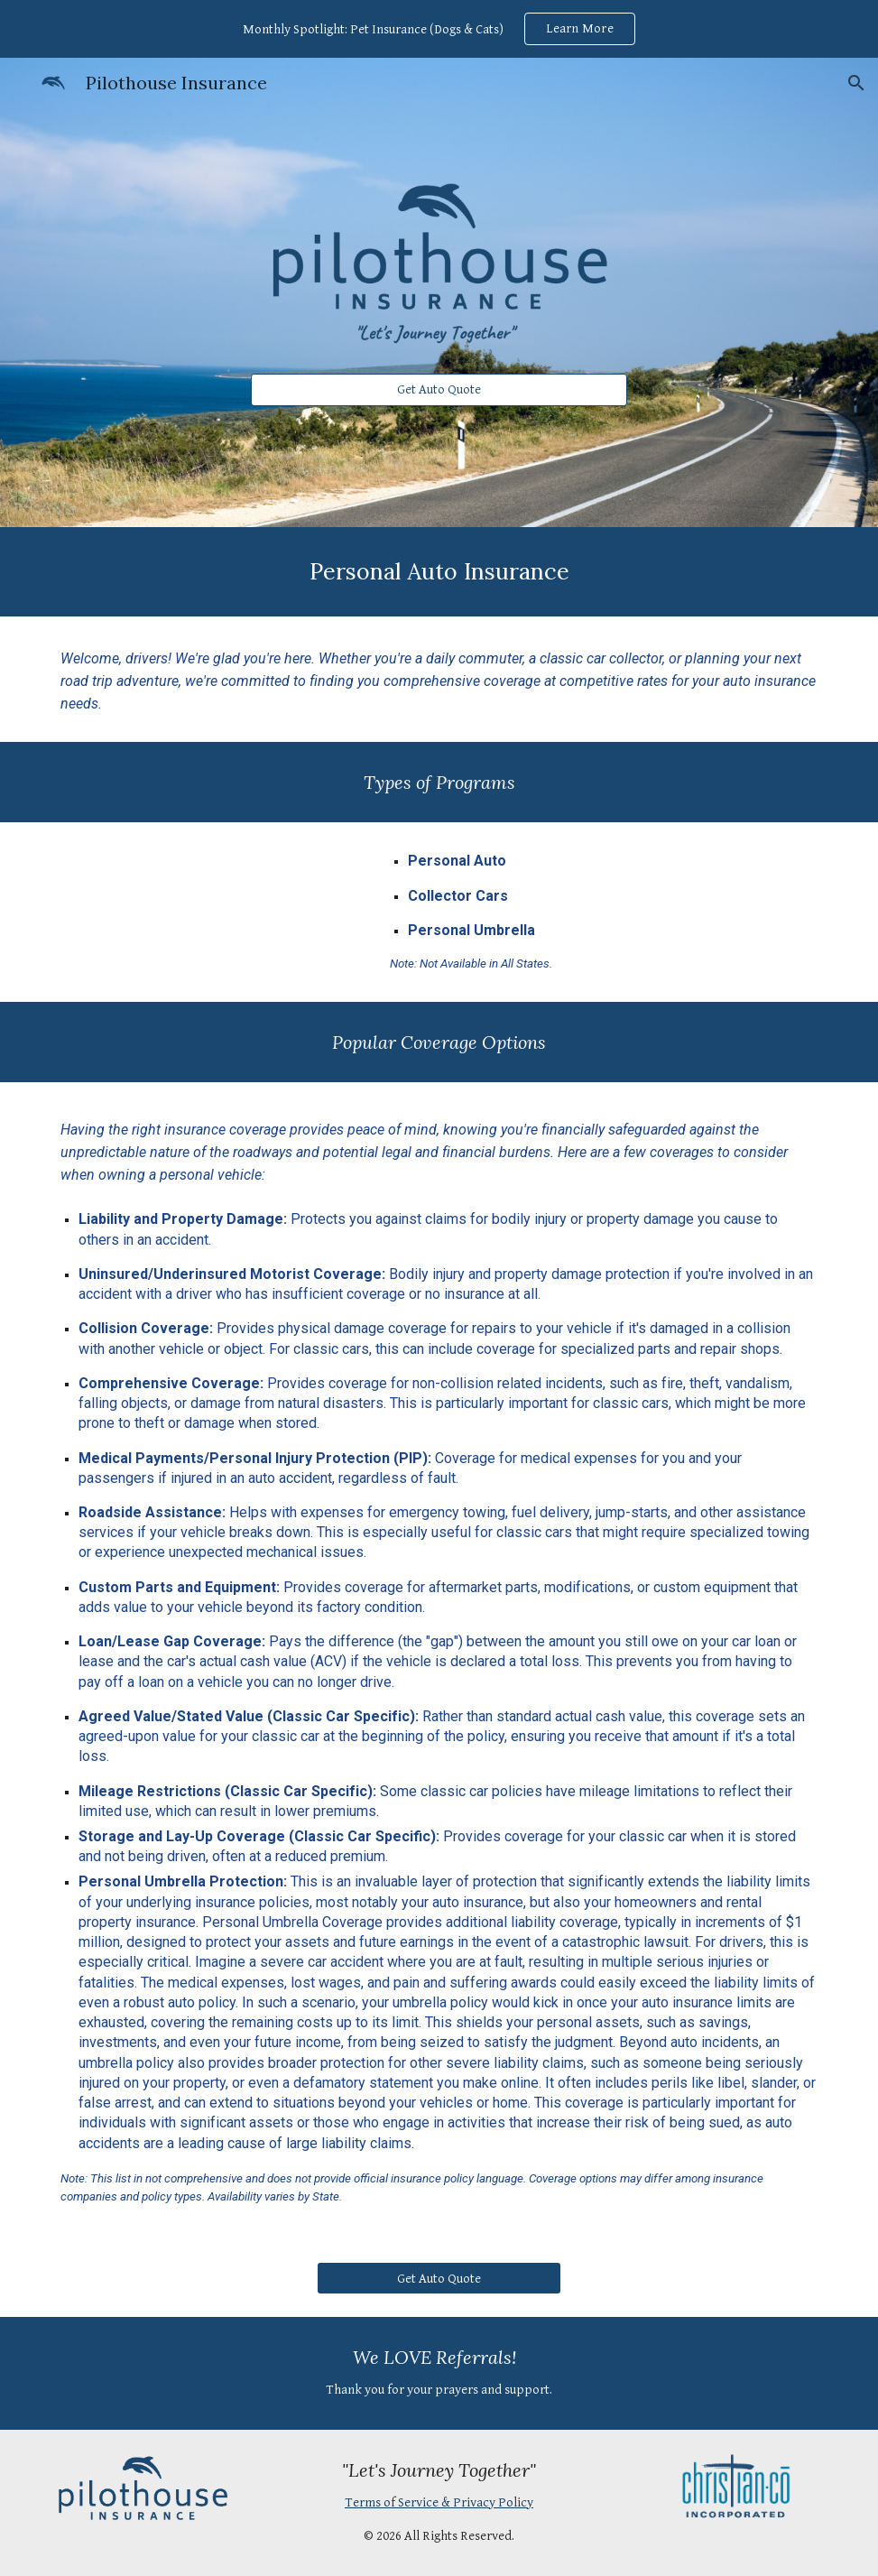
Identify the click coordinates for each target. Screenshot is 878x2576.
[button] (856, 83)
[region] (439, 29)
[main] (439, 572)
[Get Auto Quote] (439, 390)
